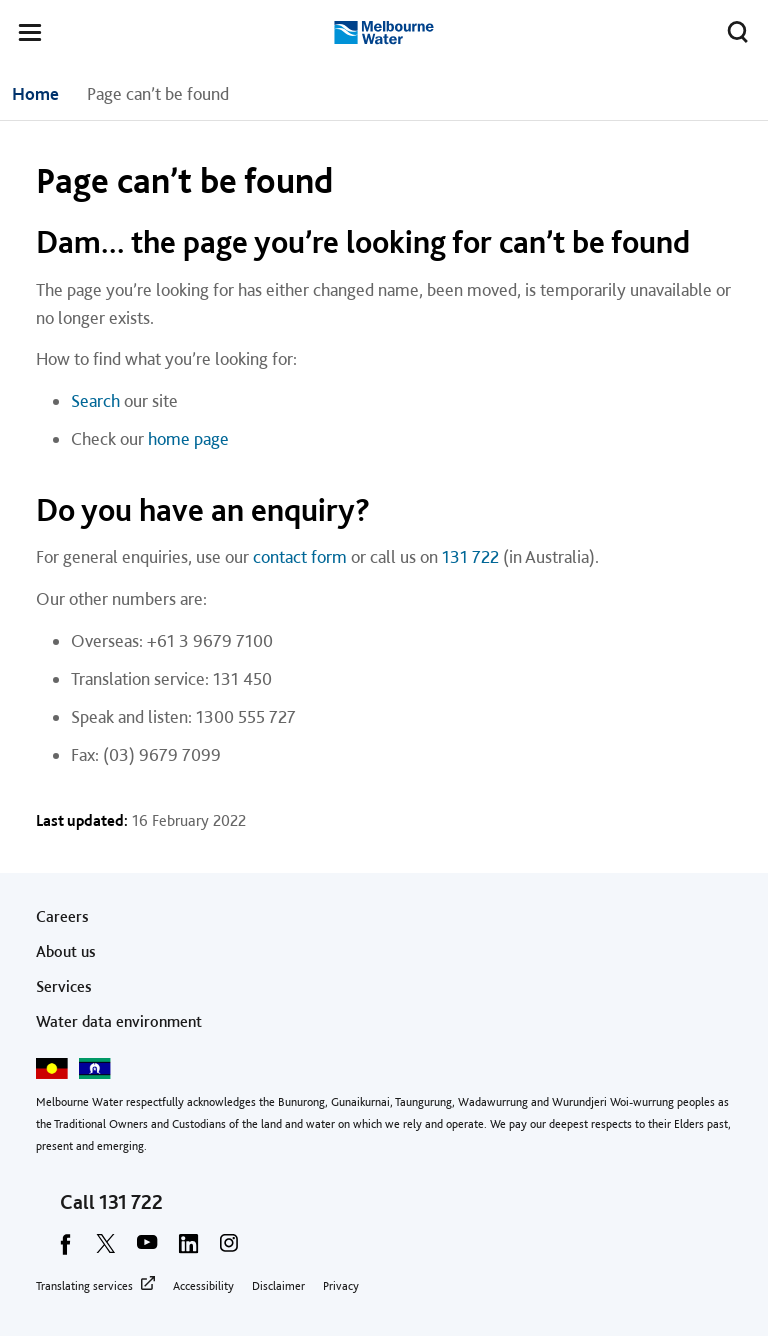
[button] (30, 36)
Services (64, 986)
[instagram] (229, 1250)
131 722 (470, 556)
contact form (300, 556)
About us (66, 951)
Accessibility (203, 1286)
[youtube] (147, 1250)
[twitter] (106, 1250)
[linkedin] (188, 1250)
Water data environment (119, 1021)
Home (35, 93)
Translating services (84, 1286)
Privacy (341, 1286)
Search (95, 400)
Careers (62, 916)
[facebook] (65, 1250)
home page (188, 438)
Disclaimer (278, 1286)
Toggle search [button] (732, 28)
